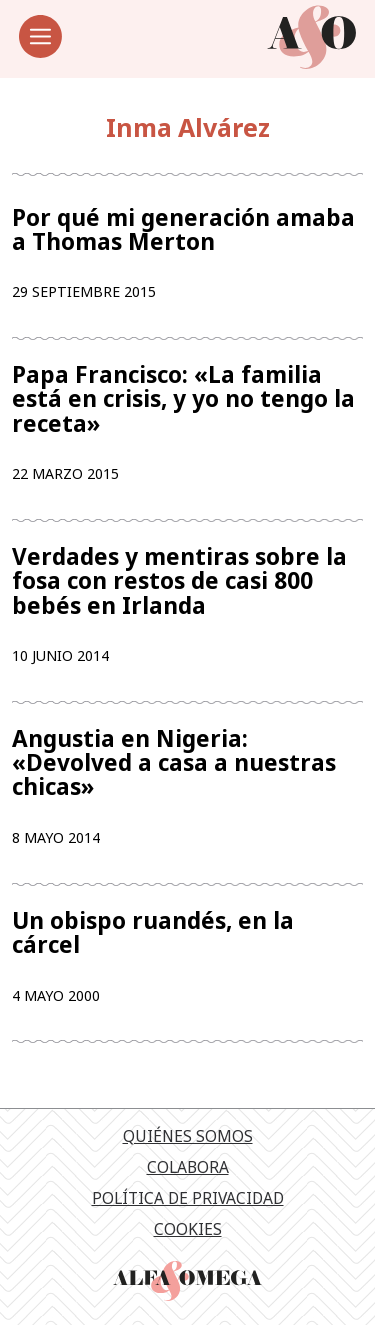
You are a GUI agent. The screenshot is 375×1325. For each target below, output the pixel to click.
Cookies (188, 1229)
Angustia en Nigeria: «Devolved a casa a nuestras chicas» (174, 763)
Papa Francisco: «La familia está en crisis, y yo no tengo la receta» (183, 399)
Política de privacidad (188, 1198)
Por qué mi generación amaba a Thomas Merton (183, 230)
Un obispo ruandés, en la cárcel (153, 933)
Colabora (188, 1167)
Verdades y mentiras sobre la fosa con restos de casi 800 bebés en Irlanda (179, 581)
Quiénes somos (188, 1136)
